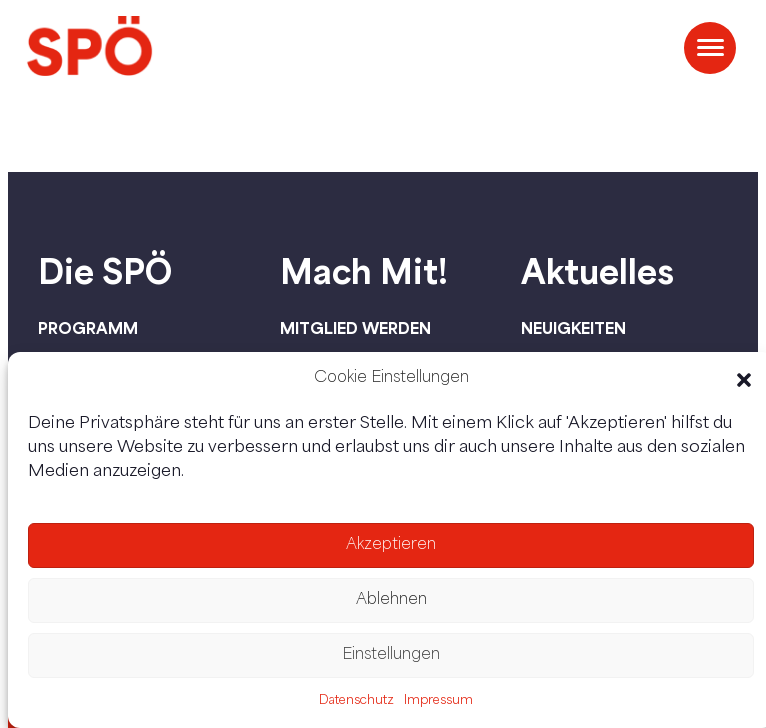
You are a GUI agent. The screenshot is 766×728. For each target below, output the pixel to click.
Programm (88, 328)
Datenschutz (356, 701)
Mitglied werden (355, 328)
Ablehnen (391, 600)
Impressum (438, 701)
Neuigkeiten (573, 328)
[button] (744, 380)
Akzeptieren (391, 545)
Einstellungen (391, 655)
